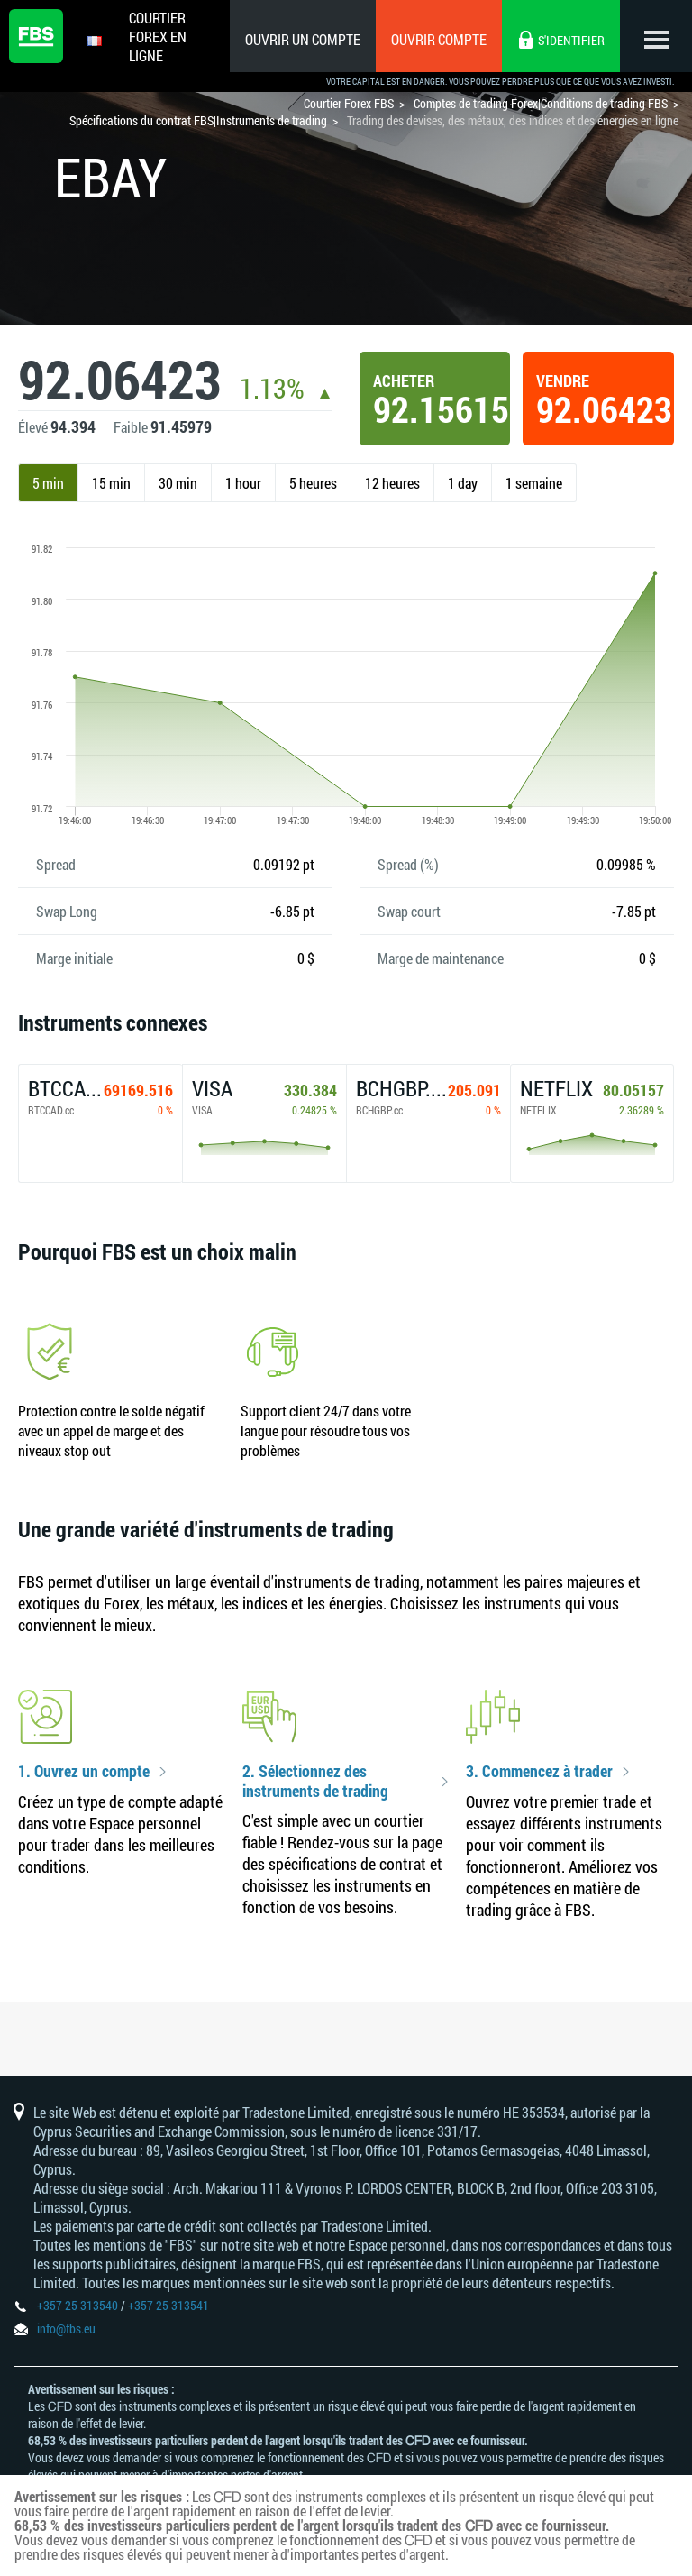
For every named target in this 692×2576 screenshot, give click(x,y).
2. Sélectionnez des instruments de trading (315, 1781)
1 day (463, 482)
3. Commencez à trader (539, 1772)
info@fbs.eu (66, 2328)
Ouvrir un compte (302, 39)
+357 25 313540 (77, 2305)
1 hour (243, 482)
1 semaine (533, 482)
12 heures (392, 482)
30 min (178, 482)
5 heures (313, 482)
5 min (48, 482)
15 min (111, 482)
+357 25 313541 (168, 2305)
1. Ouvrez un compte (84, 1772)
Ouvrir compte (439, 39)
